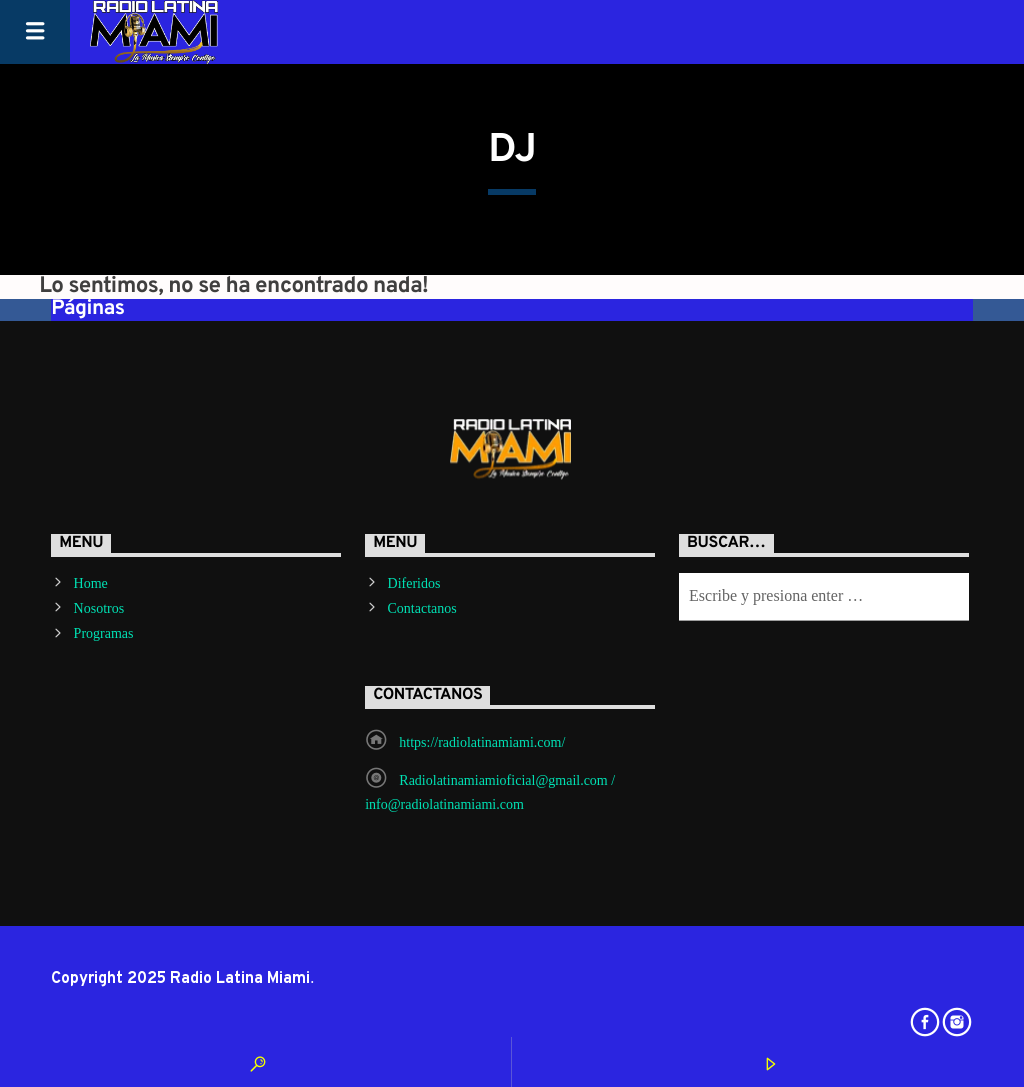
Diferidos (414, 583)
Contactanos (422, 608)
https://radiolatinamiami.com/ (482, 742)
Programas (104, 633)
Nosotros (99, 608)
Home (91, 583)
